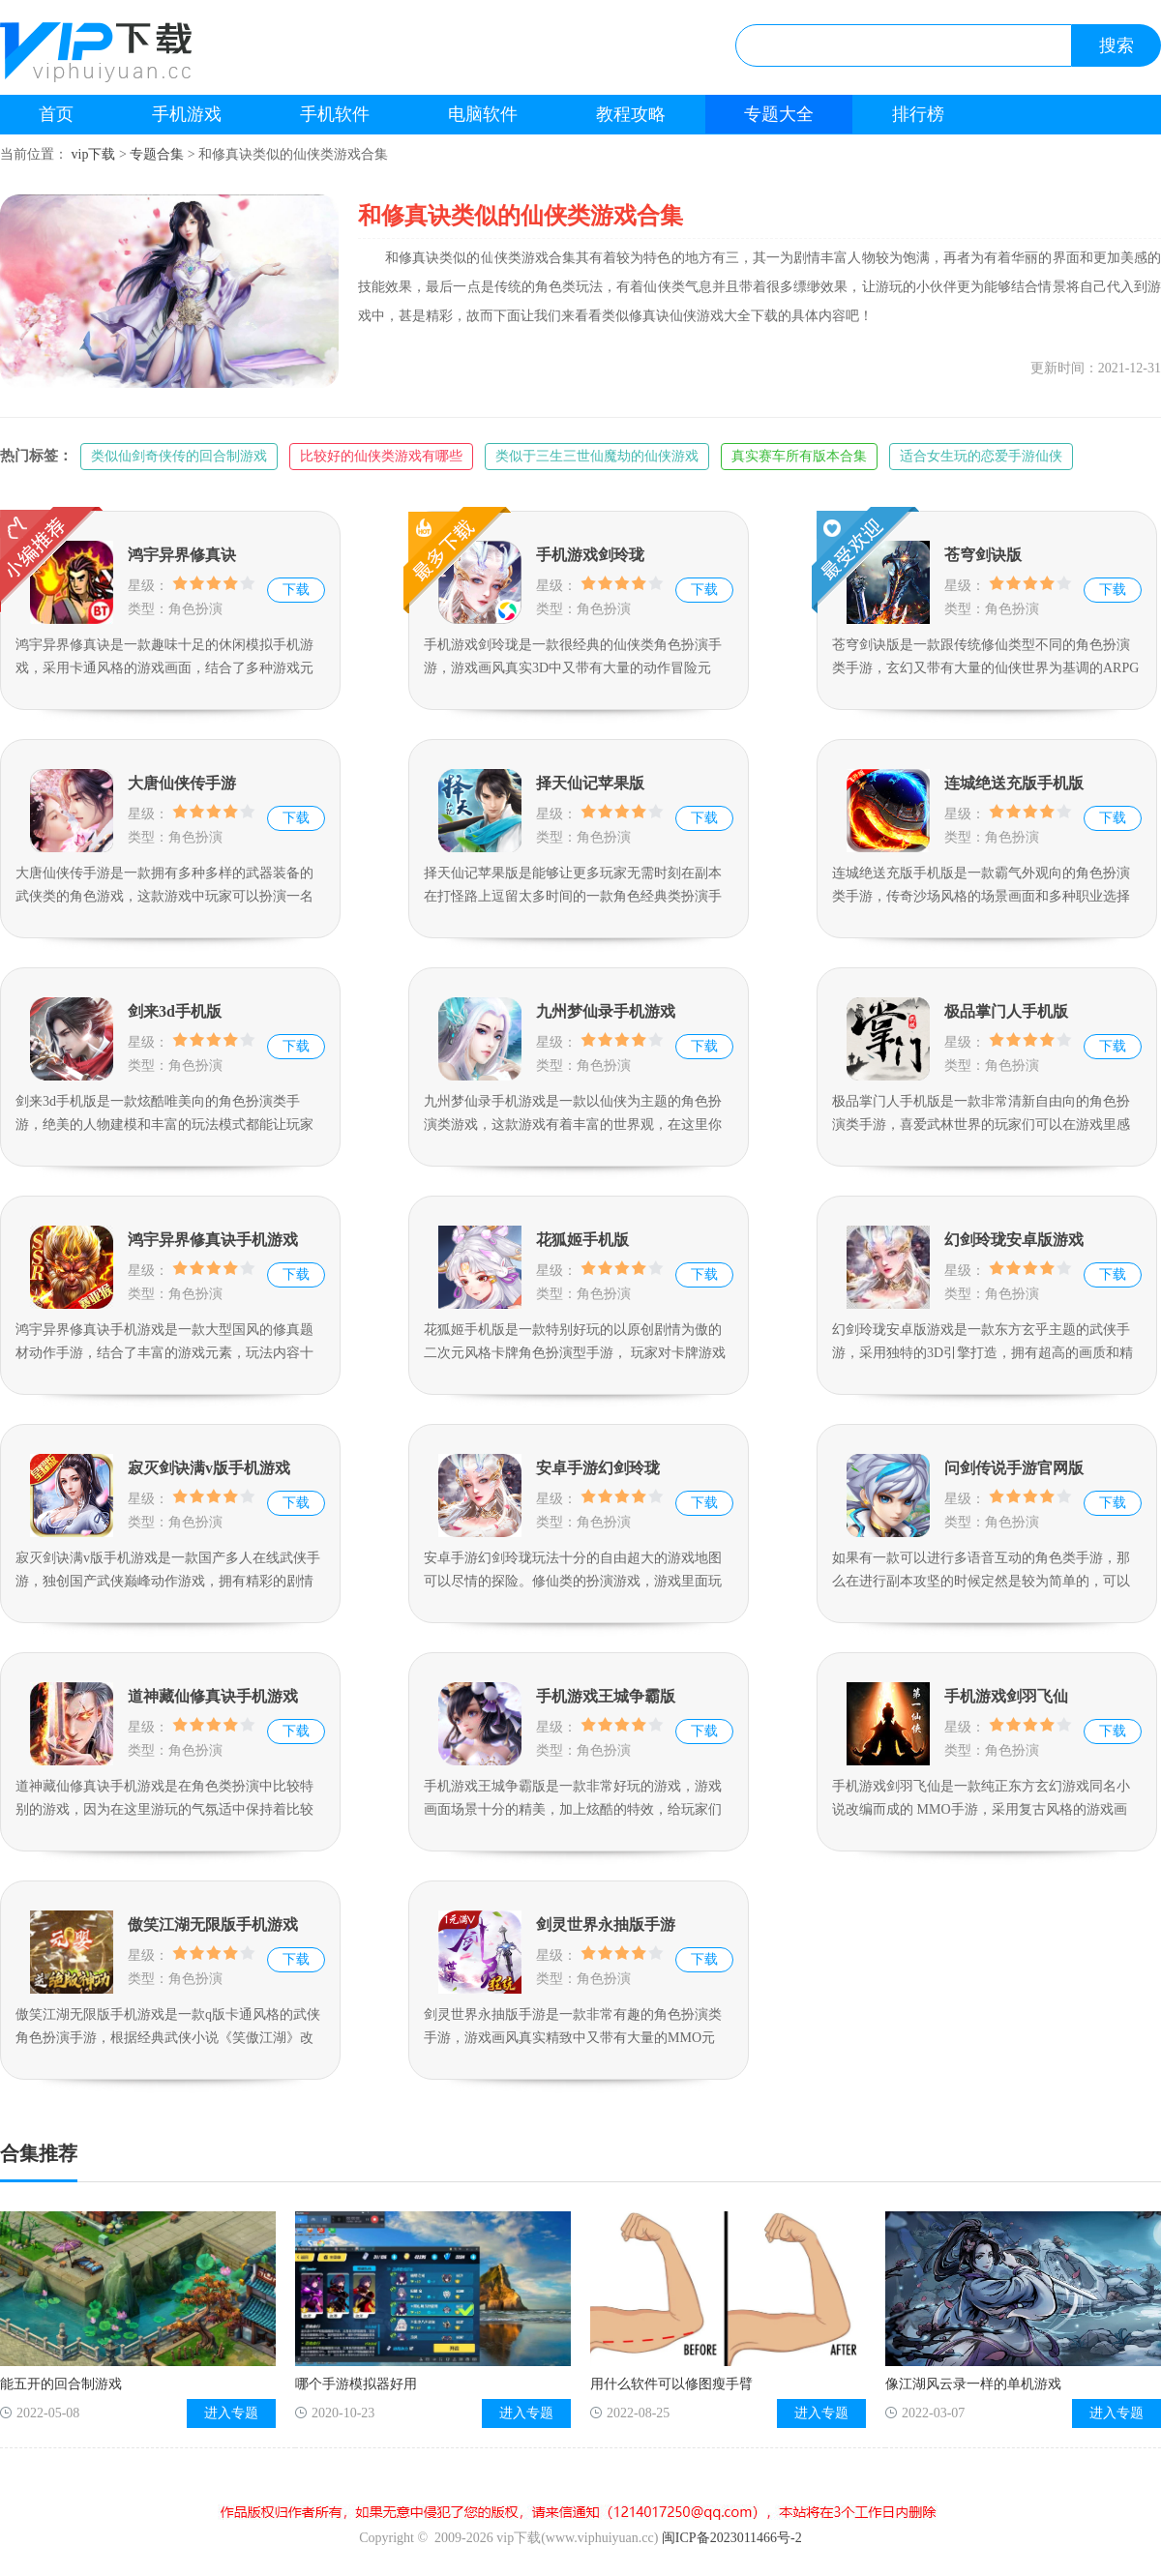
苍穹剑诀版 (983, 555)
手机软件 (335, 114)
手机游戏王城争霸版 (605, 1696)
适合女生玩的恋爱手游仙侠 (981, 456)
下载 (296, 589)
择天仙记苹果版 (590, 783)
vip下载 (94, 154)
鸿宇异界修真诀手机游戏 (213, 1239)
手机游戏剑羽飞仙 (1006, 1696)
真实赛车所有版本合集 (799, 456)
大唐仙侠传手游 (182, 783)
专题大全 (779, 114)
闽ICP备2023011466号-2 (732, 2538)
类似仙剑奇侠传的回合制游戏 (179, 456)
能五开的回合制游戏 (61, 2384)
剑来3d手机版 (175, 1011)
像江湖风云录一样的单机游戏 (973, 2384)
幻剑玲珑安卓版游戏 (1014, 1239)
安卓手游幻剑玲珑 (598, 1468)
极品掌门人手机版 (1006, 1011)
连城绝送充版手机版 (1014, 783)
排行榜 (918, 114)
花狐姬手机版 (582, 1239)
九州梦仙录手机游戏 (605, 1011)
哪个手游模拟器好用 (356, 2384)
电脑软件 (483, 114)
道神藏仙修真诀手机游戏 (213, 1696)
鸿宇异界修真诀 (182, 555)
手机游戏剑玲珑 (590, 555)
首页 (56, 114)
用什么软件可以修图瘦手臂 (671, 2384)
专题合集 (157, 154)
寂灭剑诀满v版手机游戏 (209, 1468)
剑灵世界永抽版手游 (605, 1924)
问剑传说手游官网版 (1014, 1468)
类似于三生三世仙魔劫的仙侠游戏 (597, 456)
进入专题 (231, 2413)
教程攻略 (631, 114)
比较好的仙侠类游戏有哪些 (381, 456)
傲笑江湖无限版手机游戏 (213, 1924)
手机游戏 (187, 114)
